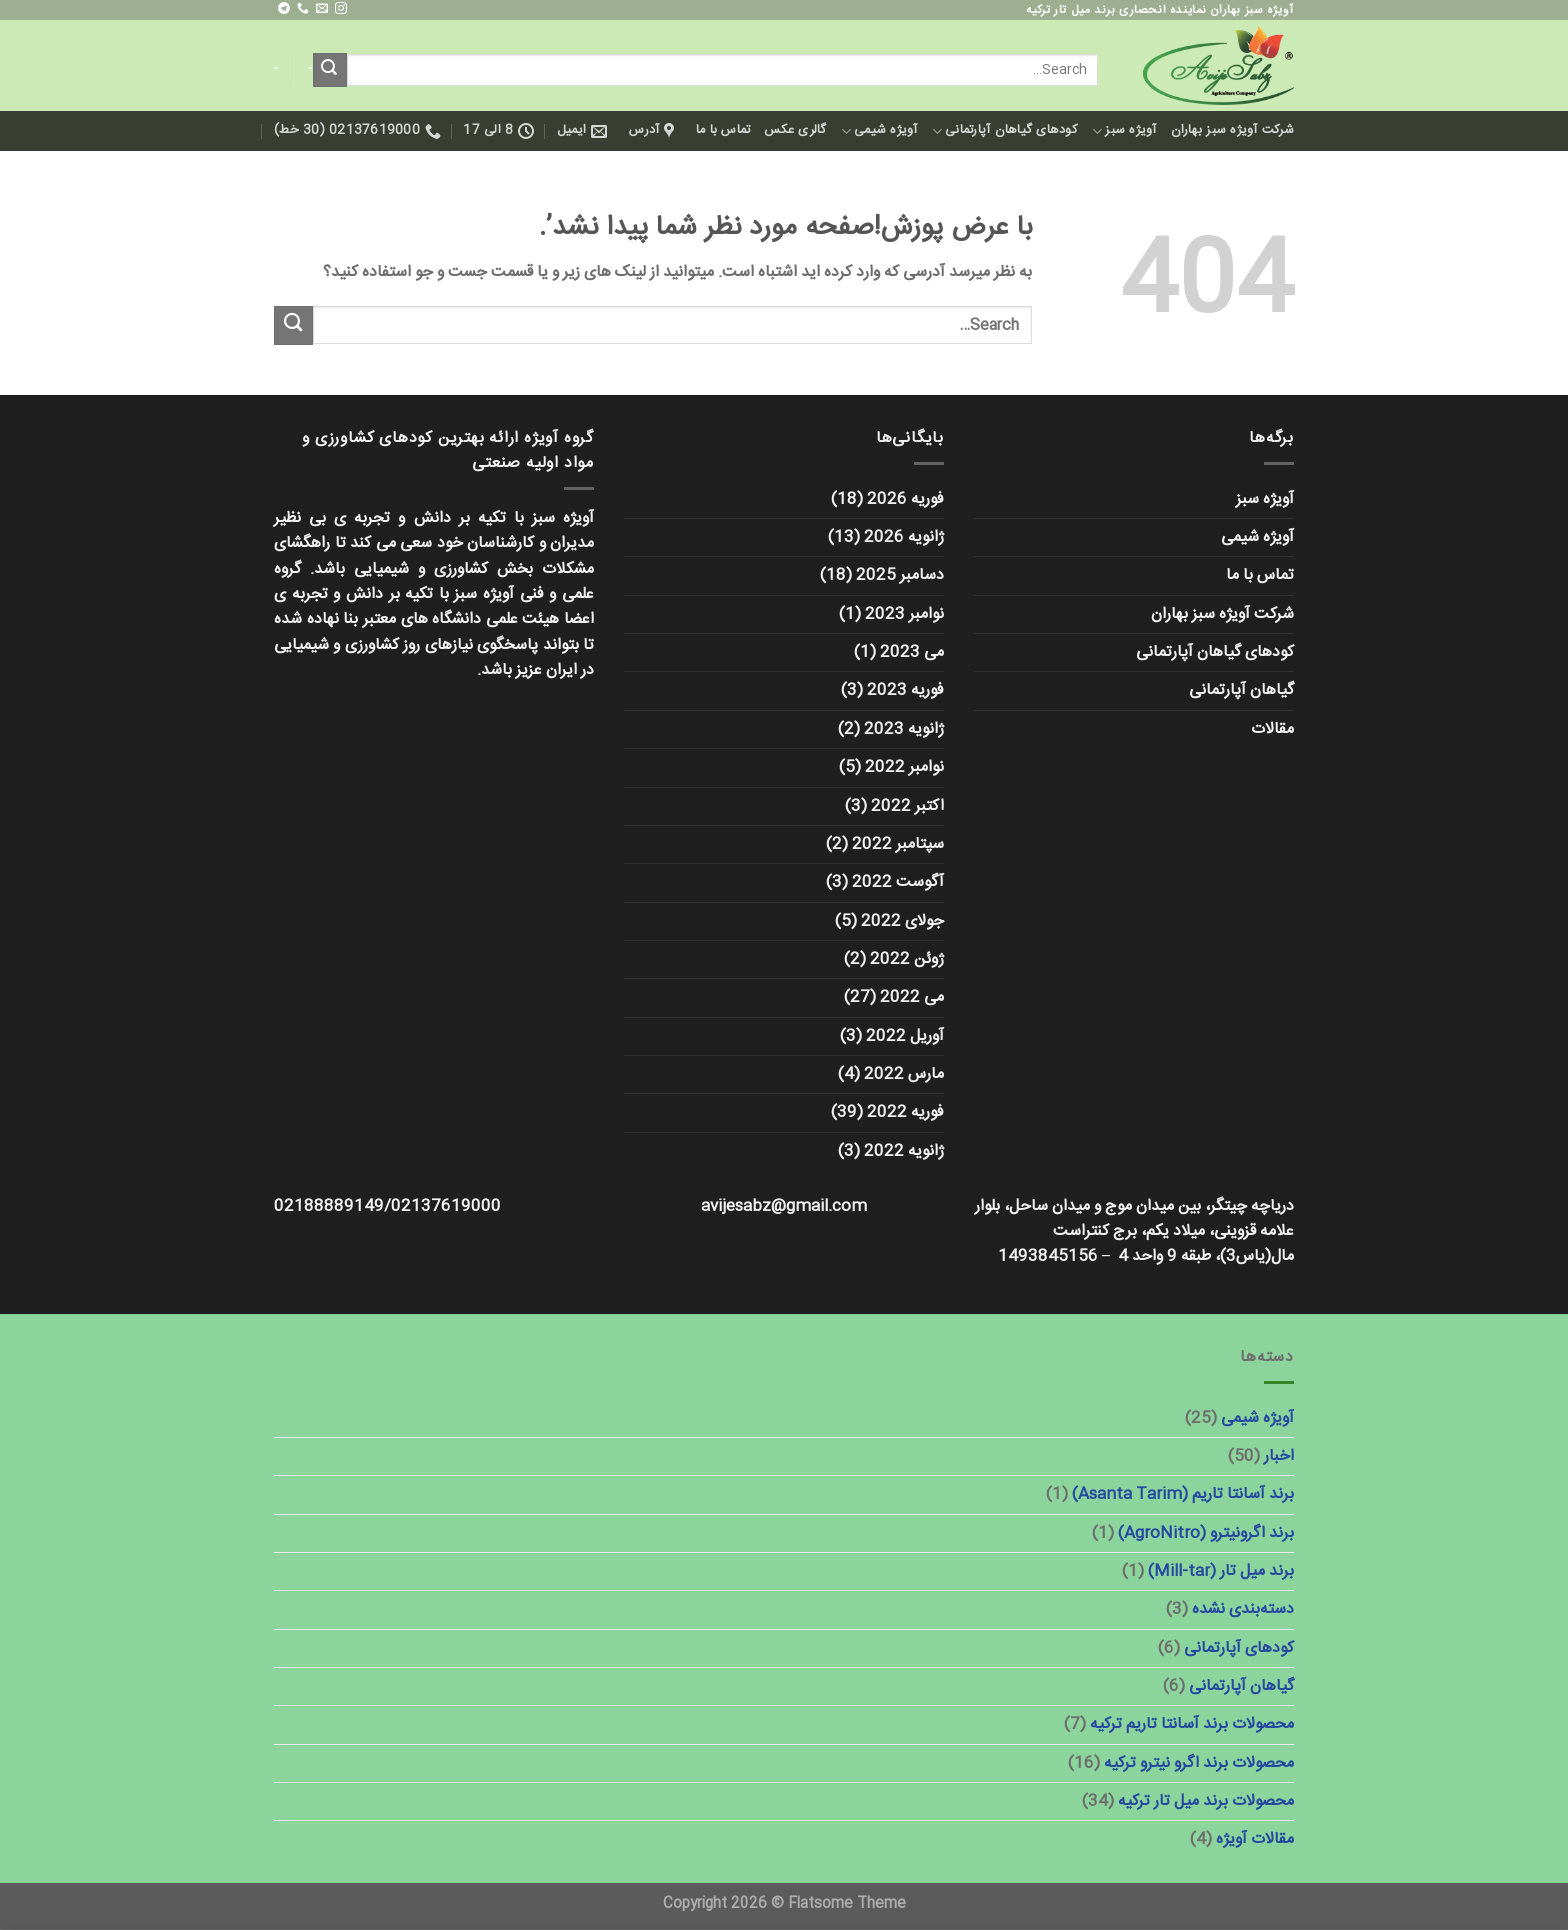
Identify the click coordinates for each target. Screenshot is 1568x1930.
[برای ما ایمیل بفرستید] (322, 9)
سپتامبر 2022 (898, 844)
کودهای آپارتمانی (1239, 1648)
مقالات (1272, 729)
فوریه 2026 (905, 499)
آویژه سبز (1124, 130)
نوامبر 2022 (904, 767)
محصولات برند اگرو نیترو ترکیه (1199, 1763)
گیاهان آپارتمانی (1241, 690)
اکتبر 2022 (907, 806)
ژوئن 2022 (907, 959)
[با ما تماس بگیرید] (303, 9)
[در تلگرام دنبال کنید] (284, 9)
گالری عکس (795, 130)
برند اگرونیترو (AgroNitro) (1206, 1533)
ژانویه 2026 (904, 537)
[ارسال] (330, 69)
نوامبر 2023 (904, 614)
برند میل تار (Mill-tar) (1221, 1571)
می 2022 (912, 997)
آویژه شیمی (879, 130)
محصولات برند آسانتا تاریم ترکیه (1192, 1724)
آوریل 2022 (905, 1036)
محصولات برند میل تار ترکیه (1206, 1801)
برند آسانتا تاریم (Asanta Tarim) (1183, 1494)
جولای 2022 (902, 921)
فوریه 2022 (905, 1112)
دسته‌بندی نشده (1243, 1609)
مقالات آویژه (1255, 1839)
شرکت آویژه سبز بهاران (1232, 130)
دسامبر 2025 (900, 575)
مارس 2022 (904, 1074)
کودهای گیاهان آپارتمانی (1005, 130)
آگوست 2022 (898, 882)
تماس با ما (723, 130)
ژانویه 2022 (904, 1151)
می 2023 (912, 652)
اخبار (1279, 1456)
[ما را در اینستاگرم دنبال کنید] (341, 9)
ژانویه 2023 (904, 729)
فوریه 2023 (905, 690)
